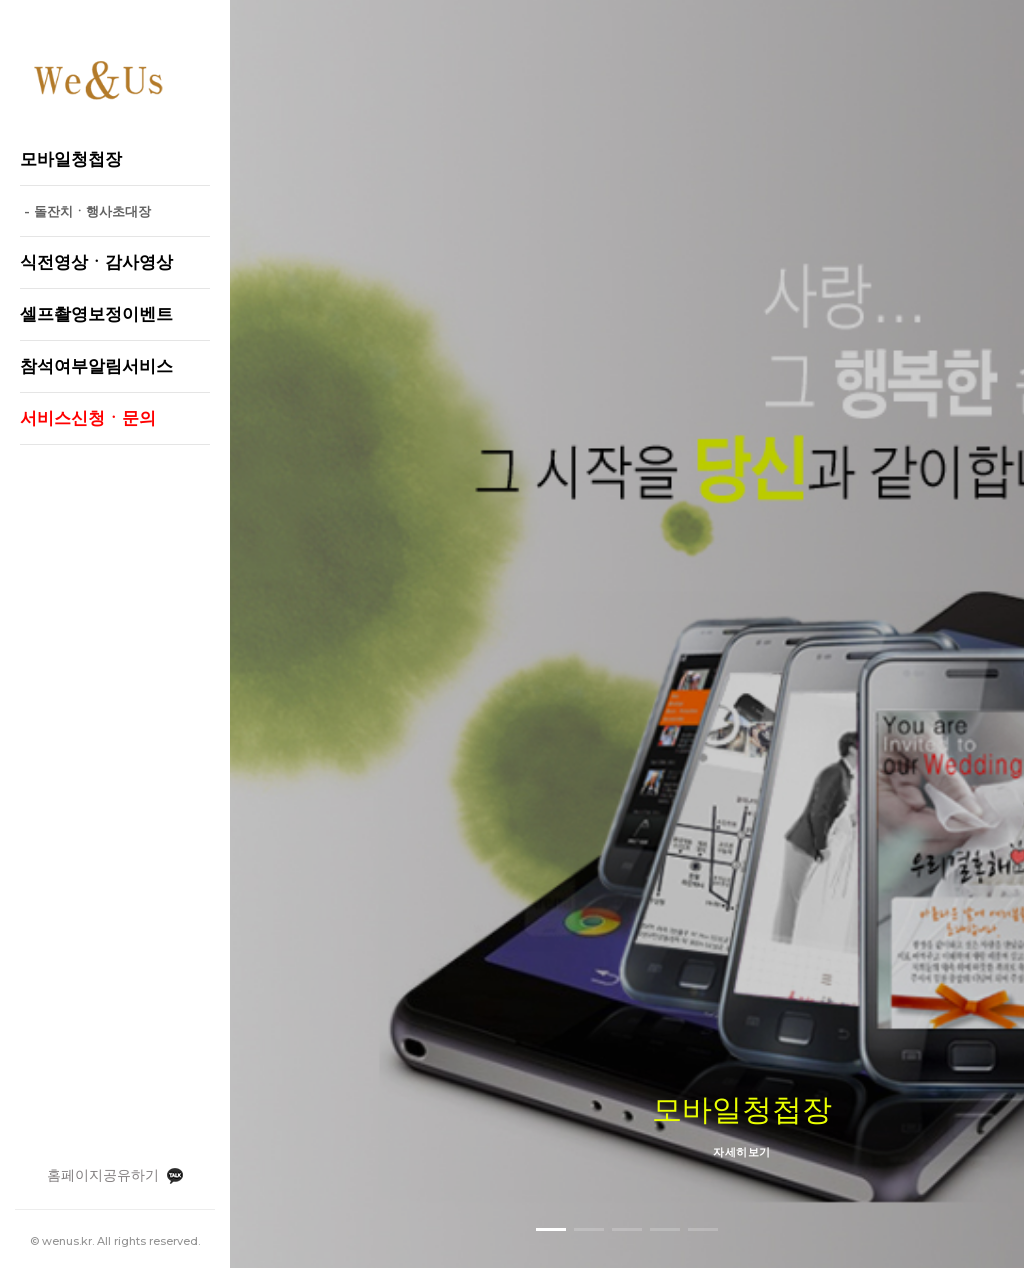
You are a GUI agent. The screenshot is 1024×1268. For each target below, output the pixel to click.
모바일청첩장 (504, 1080)
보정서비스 (670, 1080)
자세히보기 (627, 604)
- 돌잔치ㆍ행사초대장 (85, 211)
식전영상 (591, 1080)
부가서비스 (757, 1080)
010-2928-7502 (726, 1198)
